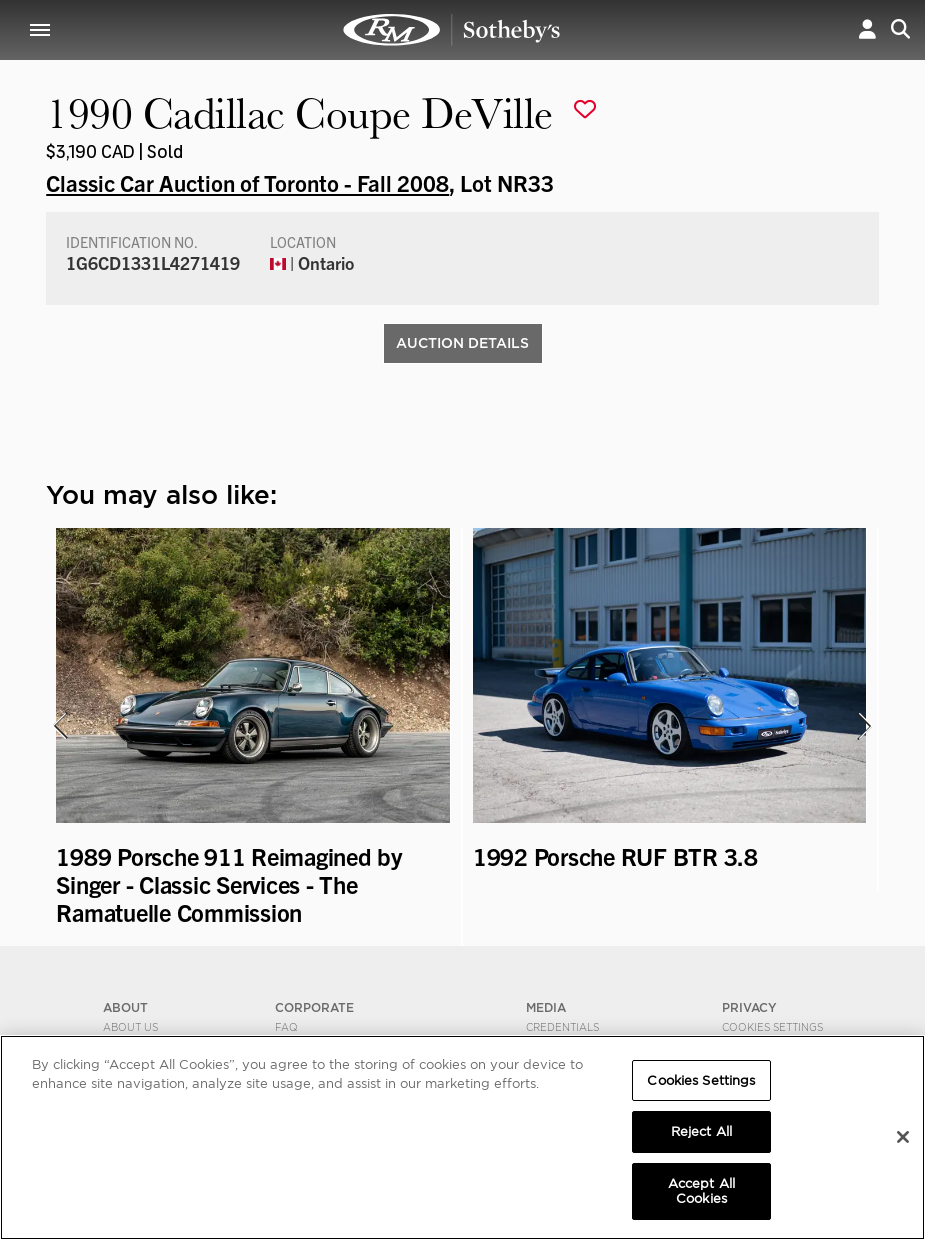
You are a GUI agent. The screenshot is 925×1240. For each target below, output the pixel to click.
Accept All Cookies (701, 1191)
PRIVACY (749, 1007)
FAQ (286, 1027)
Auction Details (462, 343)
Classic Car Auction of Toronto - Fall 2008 (247, 182)
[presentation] (59, 726)
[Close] (903, 1137)
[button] (867, 29)
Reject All (701, 1131)
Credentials (562, 1027)
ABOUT (125, 1007)
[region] (462, 1137)
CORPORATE (314, 1007)
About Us (130, 1027)
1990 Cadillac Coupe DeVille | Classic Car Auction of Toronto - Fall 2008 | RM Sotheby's (452, 30)
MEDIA (546, 1007)
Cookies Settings (772, 1027)
